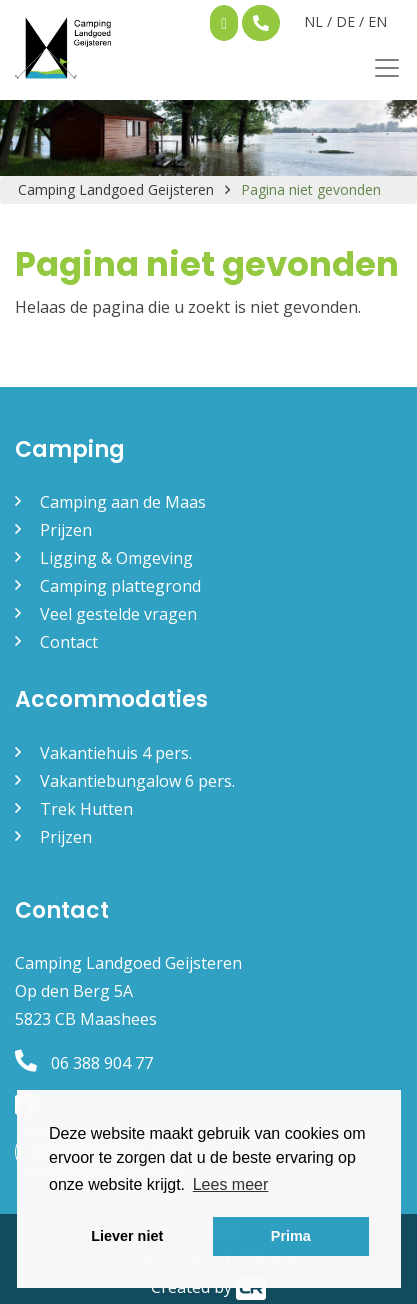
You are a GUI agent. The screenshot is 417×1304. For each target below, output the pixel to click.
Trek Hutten (86, 809)
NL (313, 21)
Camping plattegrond (120, 586)
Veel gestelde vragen (118, 614)
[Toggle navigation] (381, 68)
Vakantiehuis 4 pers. (116, 753)
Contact (69, 642)
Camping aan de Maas (123, 502)
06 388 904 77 (84, 1063)
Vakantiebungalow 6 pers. (137, 781)
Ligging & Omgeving (116, 558)
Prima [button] (291, 1236)
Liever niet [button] (127, 1236)
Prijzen (66, 530)
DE (345, 21)
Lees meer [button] (231, 1184)
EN (377, 21)
